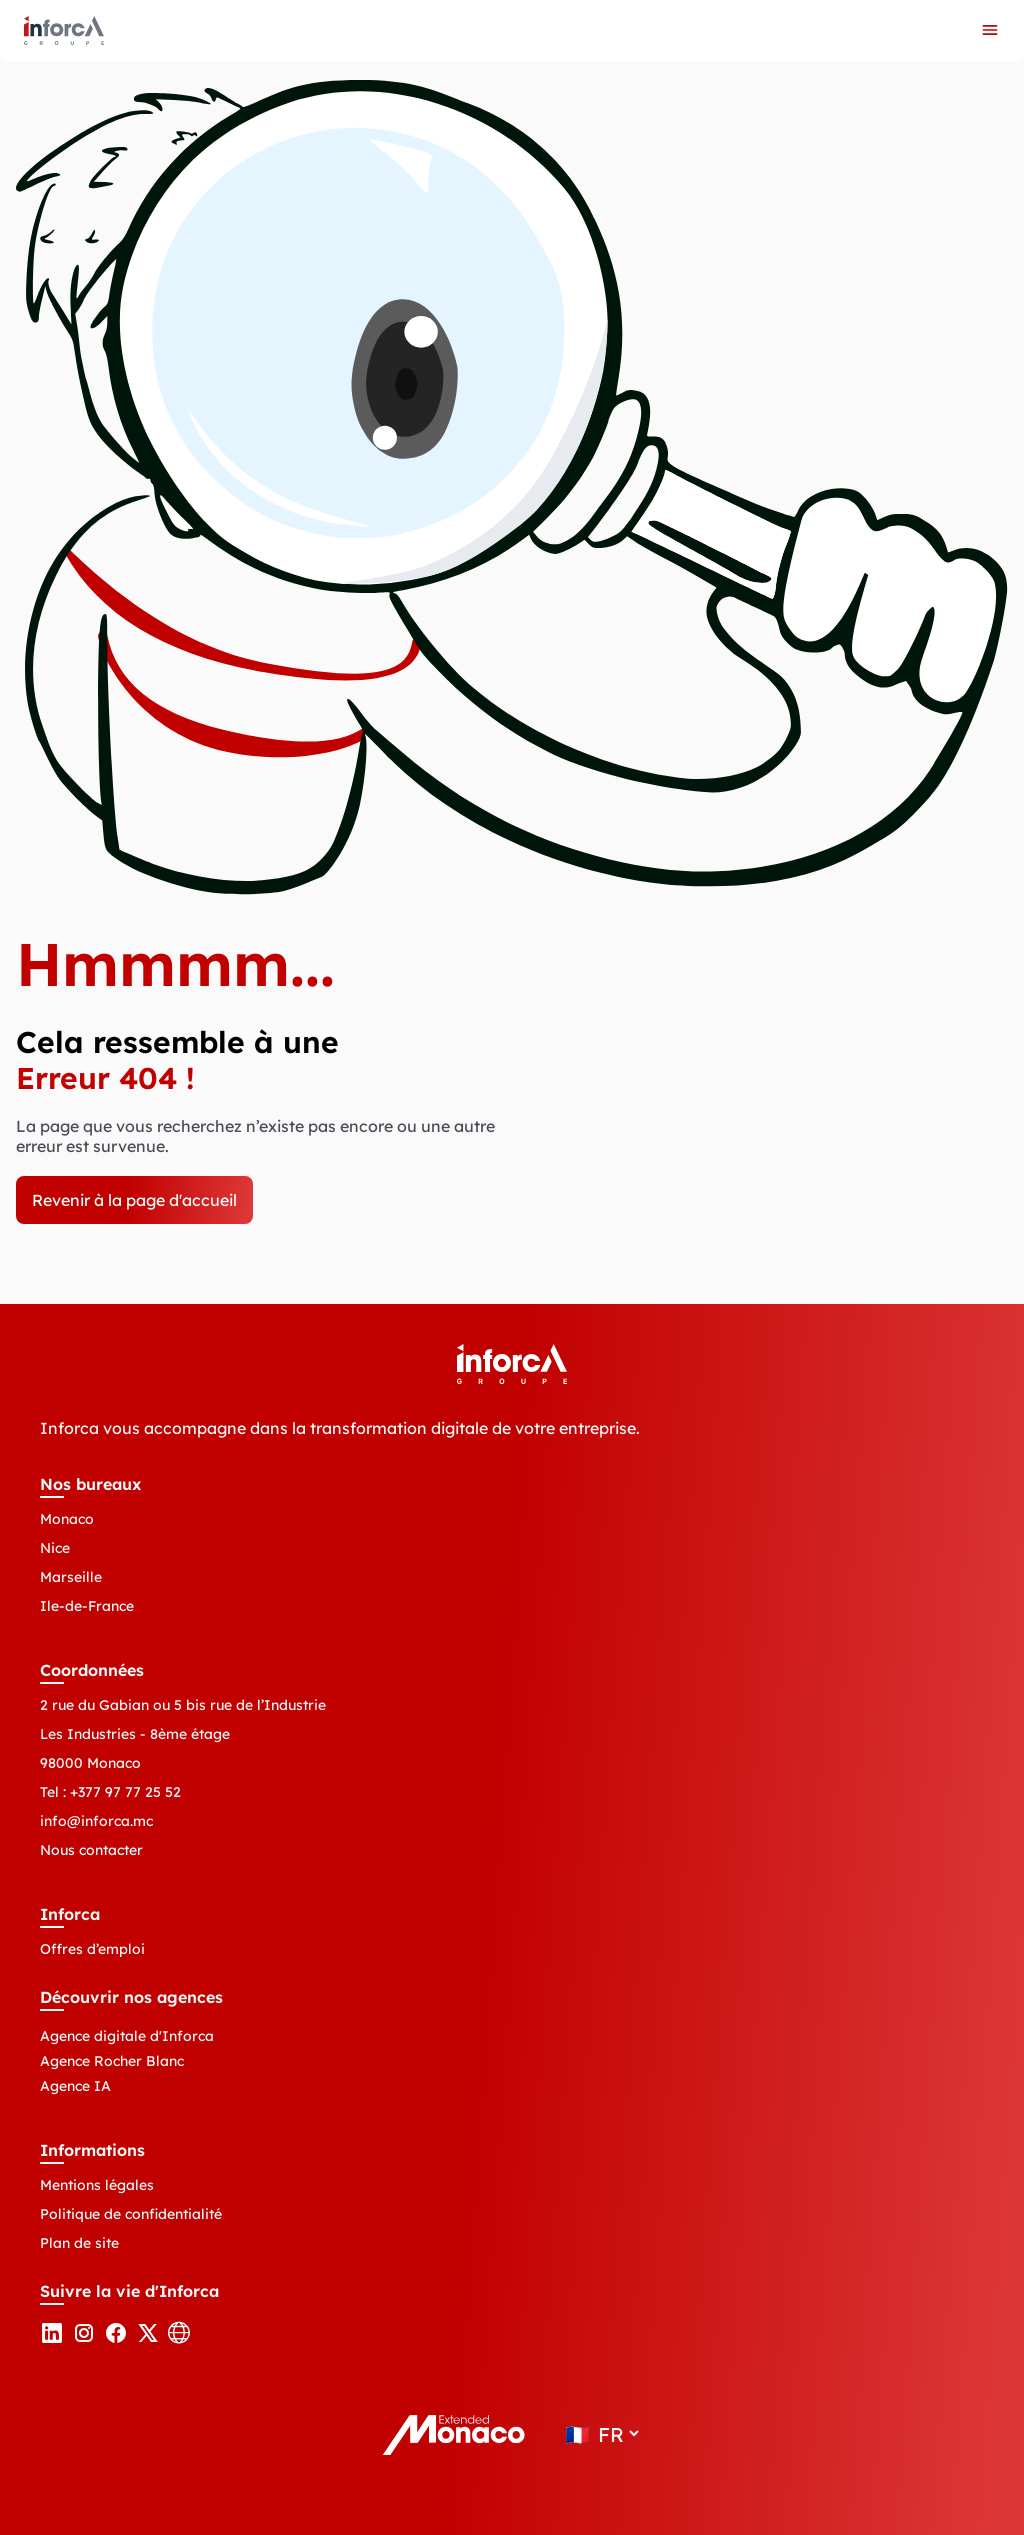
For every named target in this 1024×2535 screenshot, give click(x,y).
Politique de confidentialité (131, 2214)
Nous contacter (91, 1850)
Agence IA (75, 2086)
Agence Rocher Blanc (112, 2061)
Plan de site (79, 2243)
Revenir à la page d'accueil (134, 1200)
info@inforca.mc (96, 1821)
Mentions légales (97, 2185)
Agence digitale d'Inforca (127, 2036)
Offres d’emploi (92, 1949)
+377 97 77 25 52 (125, 1792)
